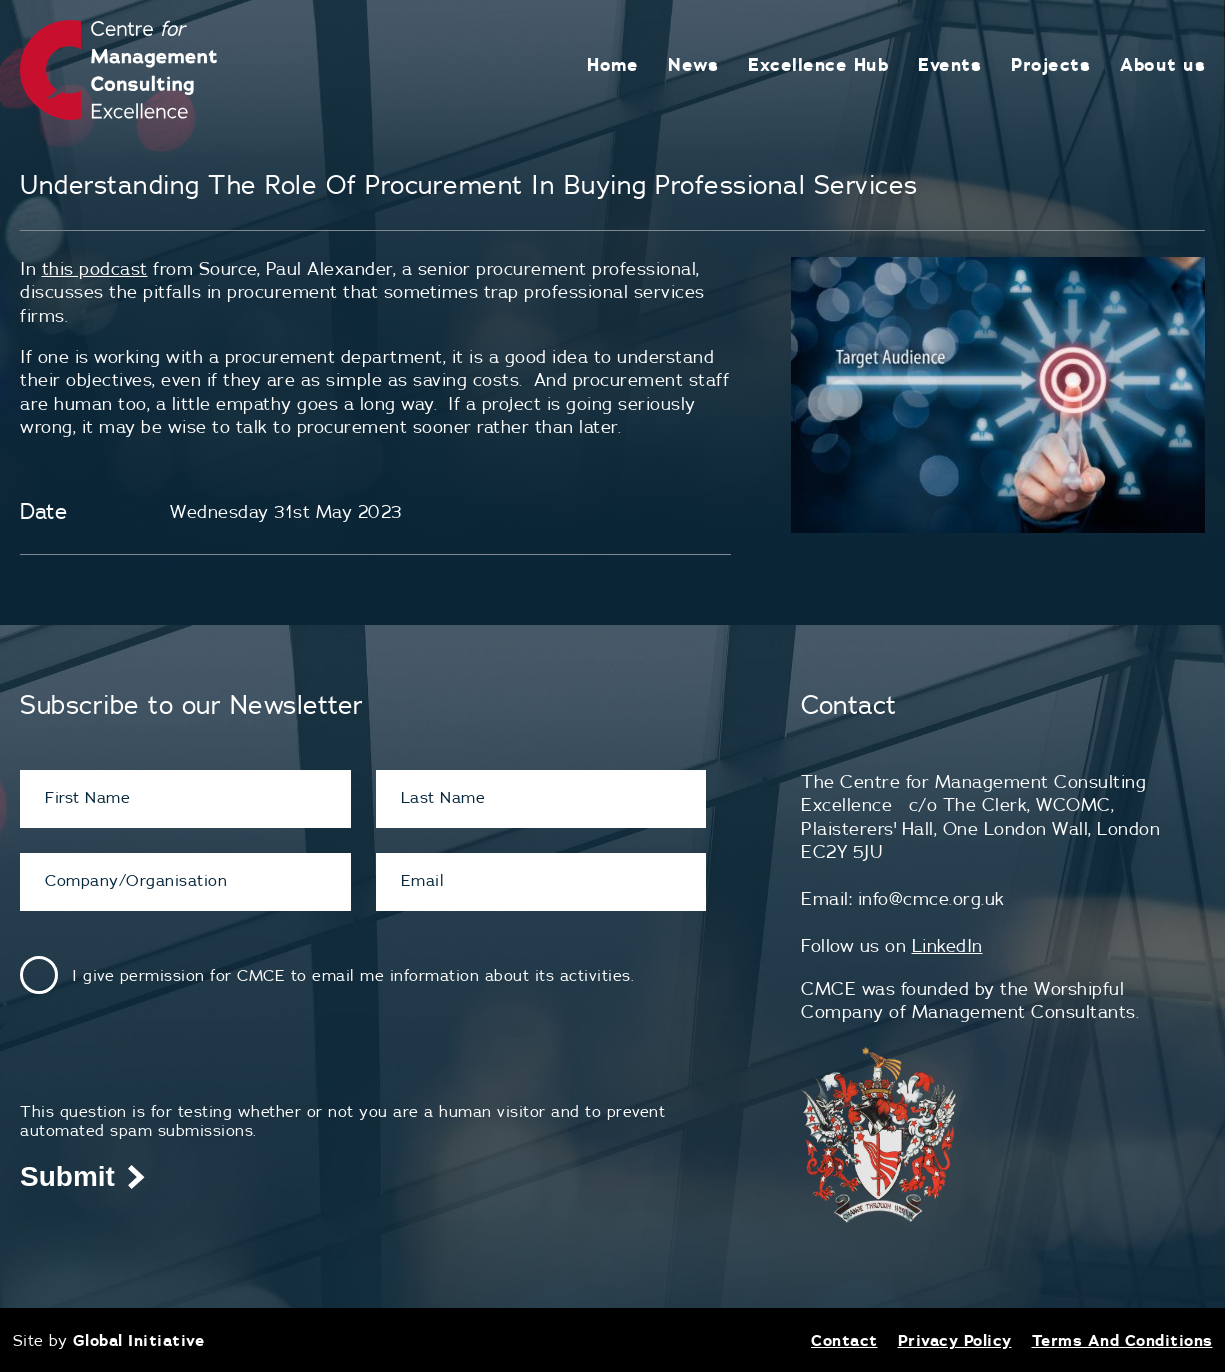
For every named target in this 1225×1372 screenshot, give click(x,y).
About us (1162, 64)
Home (612, 64)
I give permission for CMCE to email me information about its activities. (353, 975)
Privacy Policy (955, 1340)
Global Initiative (139, 1340)
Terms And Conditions (1122, 1340)
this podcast (95, 268)
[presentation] (172, 1063)
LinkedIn (947, 945)
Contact (844, 1340)
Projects (1050, 64)
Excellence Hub (818, 64)
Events (949, 64)
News (693, 64)
